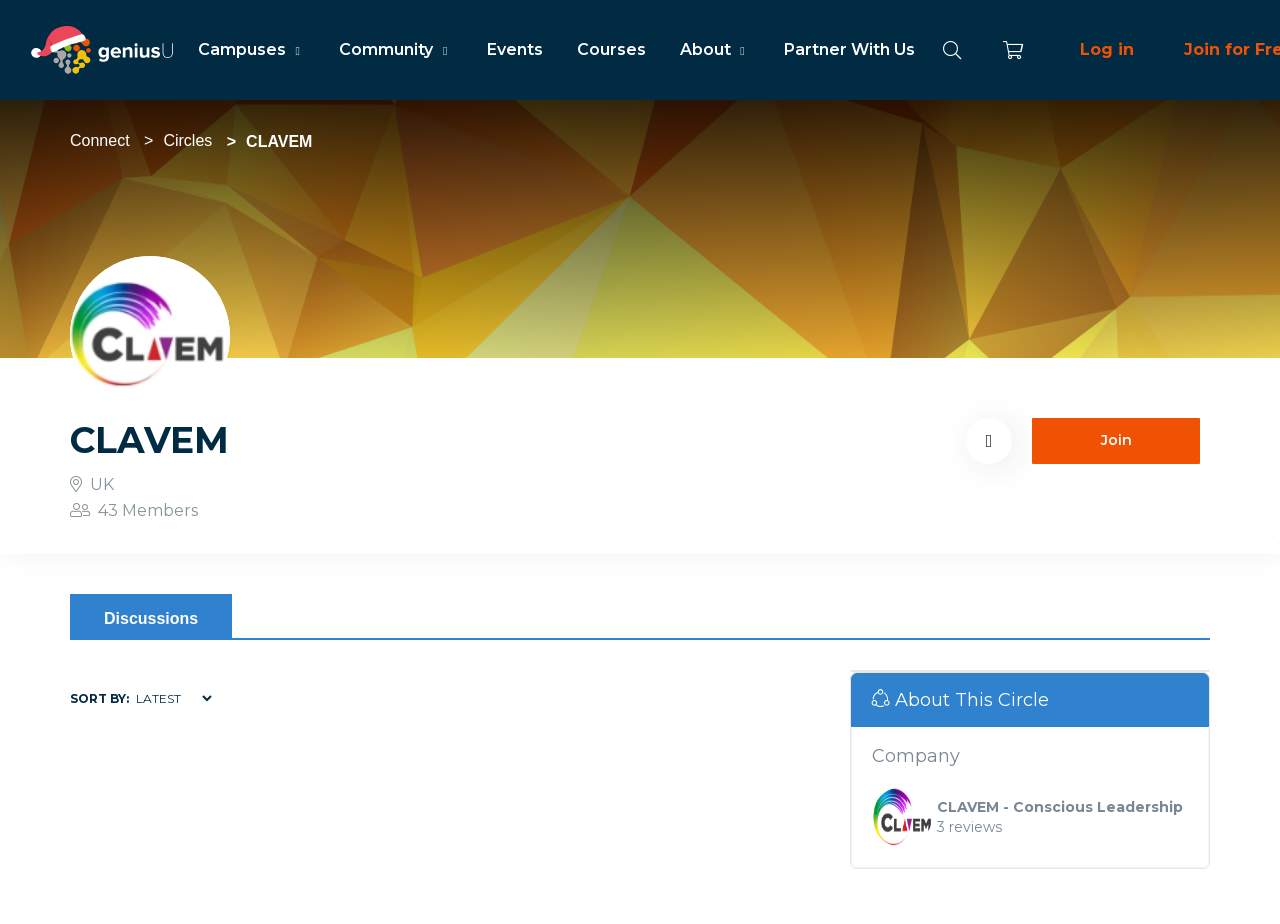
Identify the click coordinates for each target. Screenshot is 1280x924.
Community (395, 49)
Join (1116, 440)
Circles (187, 140)
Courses (611, 49)
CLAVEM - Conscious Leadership (1060, 807)
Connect (100, 140)
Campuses (251, 49)
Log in (1107, 49)
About (715, 49)
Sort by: (99, 698)
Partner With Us (849, 49)
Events (515, 49)
